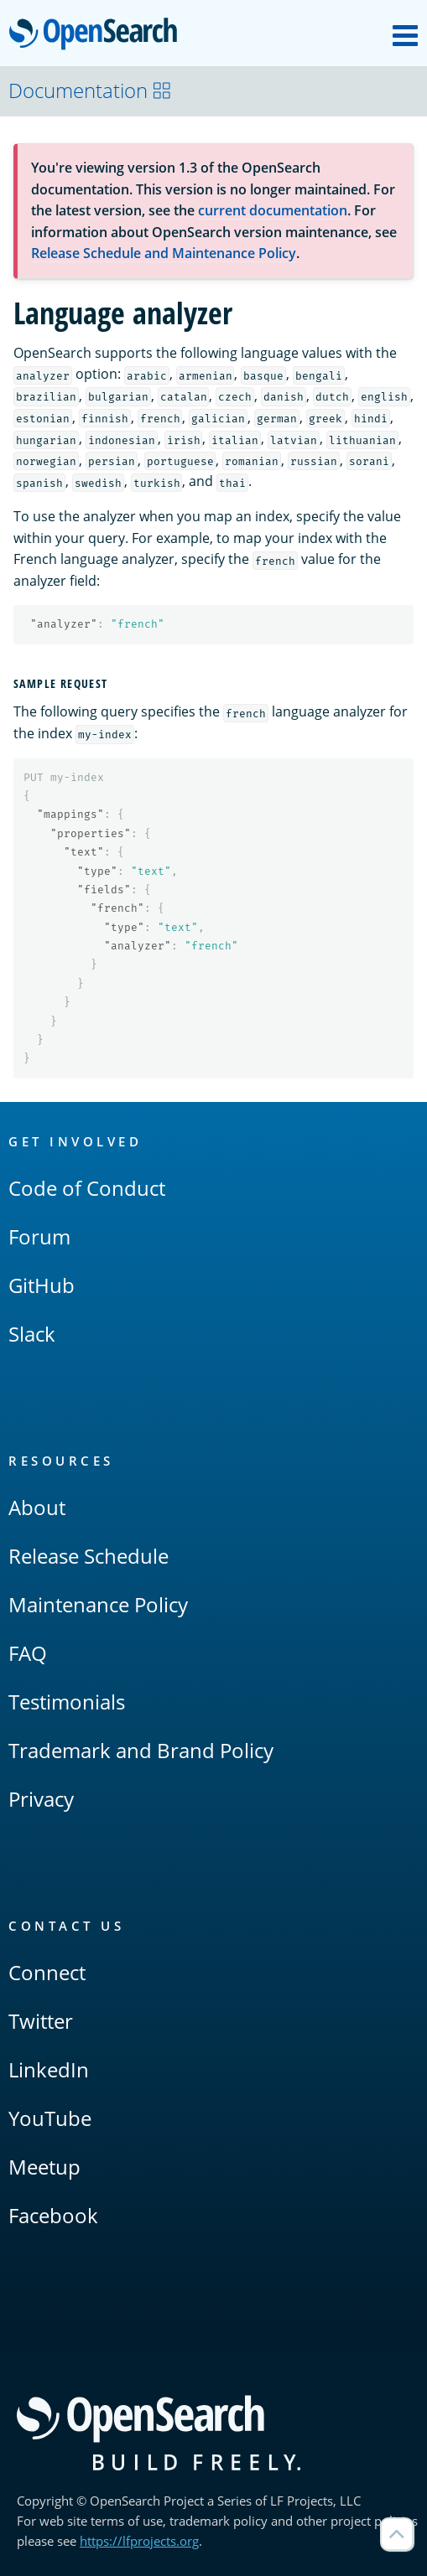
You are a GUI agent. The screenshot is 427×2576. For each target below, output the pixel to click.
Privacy (41, 1799)
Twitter (40, 2021)
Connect (47, 1972)
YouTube (49, 2118)
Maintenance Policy (98, 1604)
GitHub (41, 1285)
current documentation (272, 210)
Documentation (90, 90)
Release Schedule (88, 1556)
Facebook (53, 2215)
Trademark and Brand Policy (140, 1750)
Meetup (44, 2166)
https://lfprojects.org (139, 2540)
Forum (39, 1236)
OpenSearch (97, 35)
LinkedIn (48, 2069)
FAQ (27, 1653)
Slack (31, 1333)
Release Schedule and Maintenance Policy (163, 253)
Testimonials (66, 1701)
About (36, 1507)
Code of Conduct (86, 1188)
